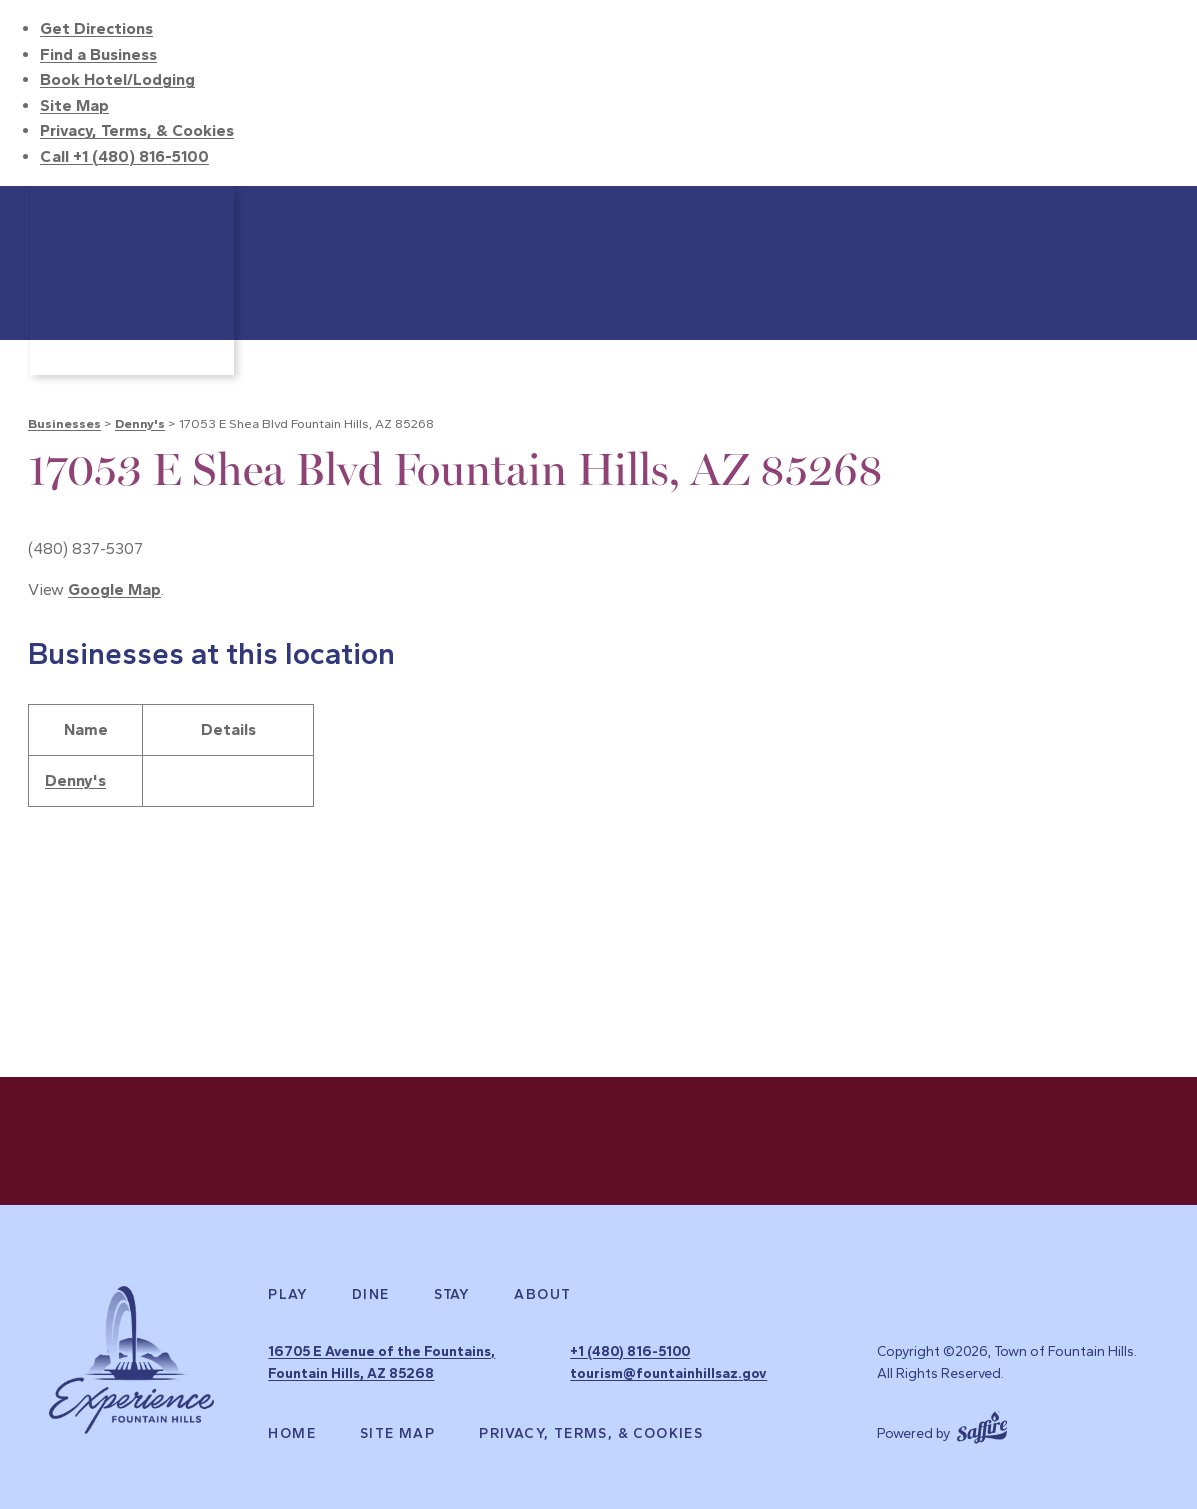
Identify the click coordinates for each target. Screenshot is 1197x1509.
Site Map (74, 105)
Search (1148, 211)
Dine (371, 1295)
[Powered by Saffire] (982, 1425)
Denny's (140, 423)
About (542, 1295)
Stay (452, 1295)
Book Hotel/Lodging (117, 79)
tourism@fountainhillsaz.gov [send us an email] (668, 1373)
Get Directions (96, 28)
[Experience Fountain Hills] (131, 1360)
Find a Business (98, 54)
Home (292, 1434)
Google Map (114, 589)
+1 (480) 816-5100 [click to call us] (630, 1351)
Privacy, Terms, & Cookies (137, 130)
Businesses (64, 423)
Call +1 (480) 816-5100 (124, 156)
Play (288, 1295)
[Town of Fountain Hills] (132, 280)
